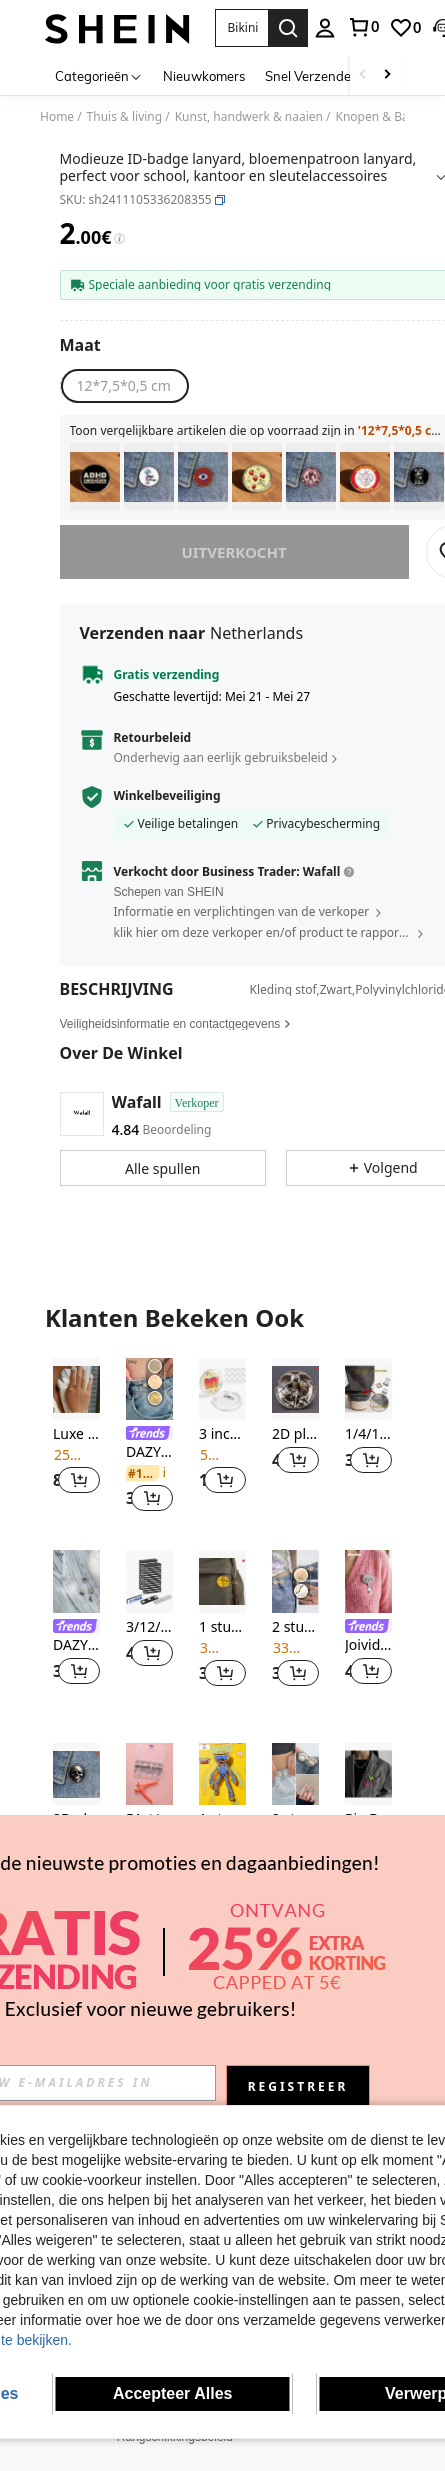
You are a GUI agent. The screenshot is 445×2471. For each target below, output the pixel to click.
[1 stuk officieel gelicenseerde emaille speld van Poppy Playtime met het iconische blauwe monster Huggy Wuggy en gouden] (222, 1774)
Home (57, 117)
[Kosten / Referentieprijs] (119, 239)
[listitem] (95, 476)
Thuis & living (125, 117)
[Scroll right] (387, 75)
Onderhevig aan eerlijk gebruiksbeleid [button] (221, 757)
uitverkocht (234, 552)
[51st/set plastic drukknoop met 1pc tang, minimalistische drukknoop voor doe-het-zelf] (149, 1774)
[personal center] (325, 28)
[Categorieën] (99, 75)
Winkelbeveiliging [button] (167, 796)
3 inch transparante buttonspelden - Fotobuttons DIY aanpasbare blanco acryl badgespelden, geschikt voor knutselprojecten (222, 1434)
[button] (242, 28)
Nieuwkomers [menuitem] (204, 76)
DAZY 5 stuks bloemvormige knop (76, 1645)
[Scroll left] (363, 75)
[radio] (124, 386)
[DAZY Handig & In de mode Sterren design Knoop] (149, 1389)
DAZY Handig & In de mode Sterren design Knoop (149, 1452)
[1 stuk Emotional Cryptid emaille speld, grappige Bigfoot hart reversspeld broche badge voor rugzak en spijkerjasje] (311, 476)
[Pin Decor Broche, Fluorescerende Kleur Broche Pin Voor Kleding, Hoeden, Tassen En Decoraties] (368, 1774)
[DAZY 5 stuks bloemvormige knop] (76, 1581)
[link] (363, 27)
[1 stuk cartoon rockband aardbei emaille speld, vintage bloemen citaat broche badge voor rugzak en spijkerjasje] (257, 476)
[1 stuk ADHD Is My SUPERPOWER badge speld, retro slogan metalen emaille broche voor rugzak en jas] (95, 476)
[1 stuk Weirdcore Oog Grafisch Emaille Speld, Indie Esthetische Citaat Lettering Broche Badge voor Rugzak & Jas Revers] (203, 476)
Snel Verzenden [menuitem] (312, 76)
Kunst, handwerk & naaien (249, 117)
